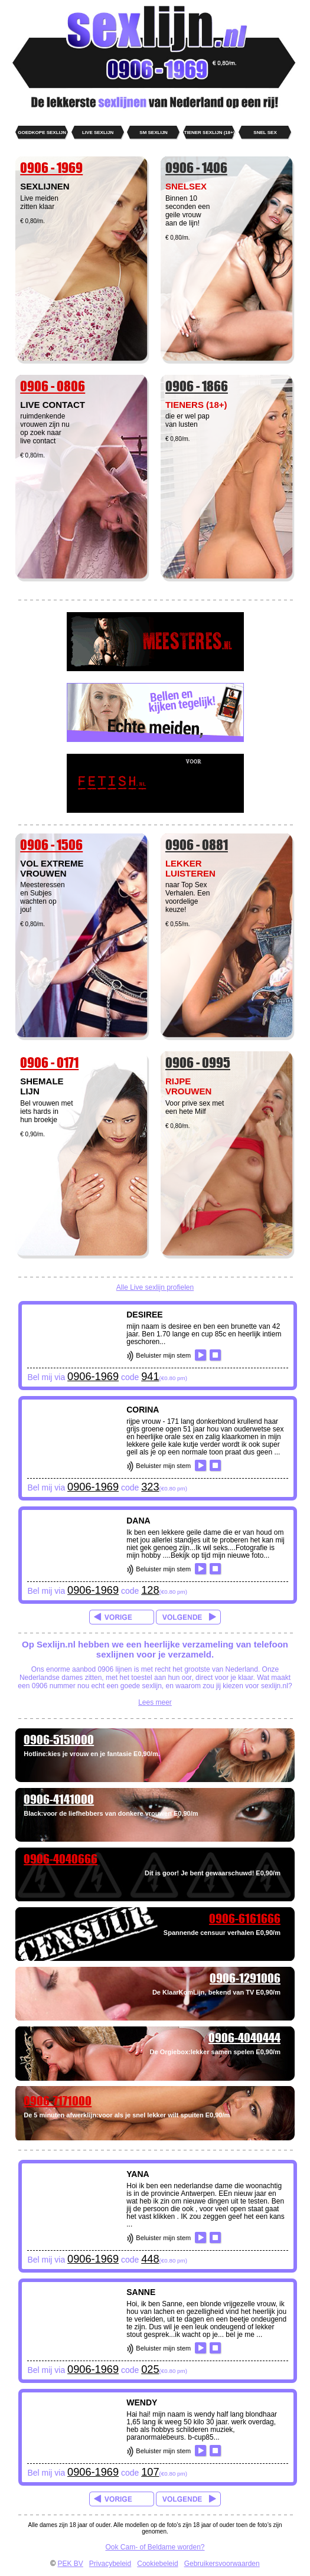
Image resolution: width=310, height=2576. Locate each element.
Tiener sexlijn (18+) (209, 132)
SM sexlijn (153, 132)
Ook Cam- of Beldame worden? (154, 2547)
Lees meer (155, 1702)
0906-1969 (93, 1376)
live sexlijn (97, 132)
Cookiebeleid (157, 2563)
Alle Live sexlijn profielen (155, 1287)
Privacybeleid (110, 2563)
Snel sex (264, 132)
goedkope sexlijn (42, 132)
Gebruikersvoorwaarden (222, 2563)
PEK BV (70, 2563)
